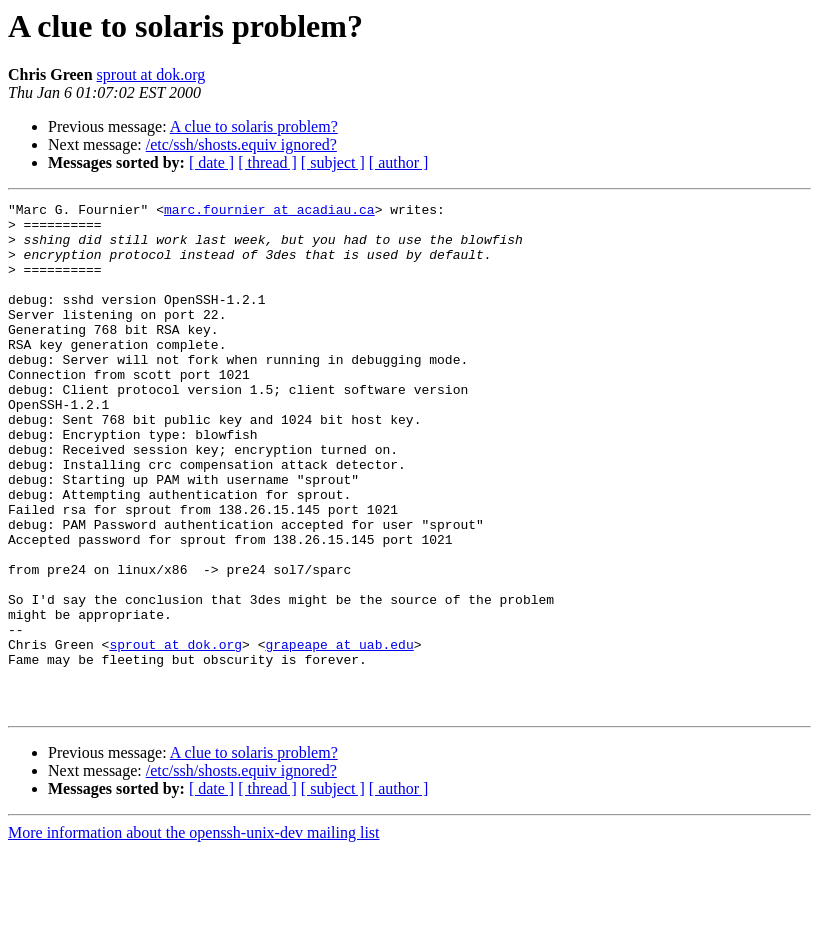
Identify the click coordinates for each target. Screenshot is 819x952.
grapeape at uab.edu (339, 734)
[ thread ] (267, 162)
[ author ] (399, 162)
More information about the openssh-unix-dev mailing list (194, 934)
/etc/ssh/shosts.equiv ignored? (241, 144)
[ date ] (211, 162)
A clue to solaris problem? (254, 126)
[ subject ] (333, 162)
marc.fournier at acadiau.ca (269, 212)
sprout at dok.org (151, 74)
